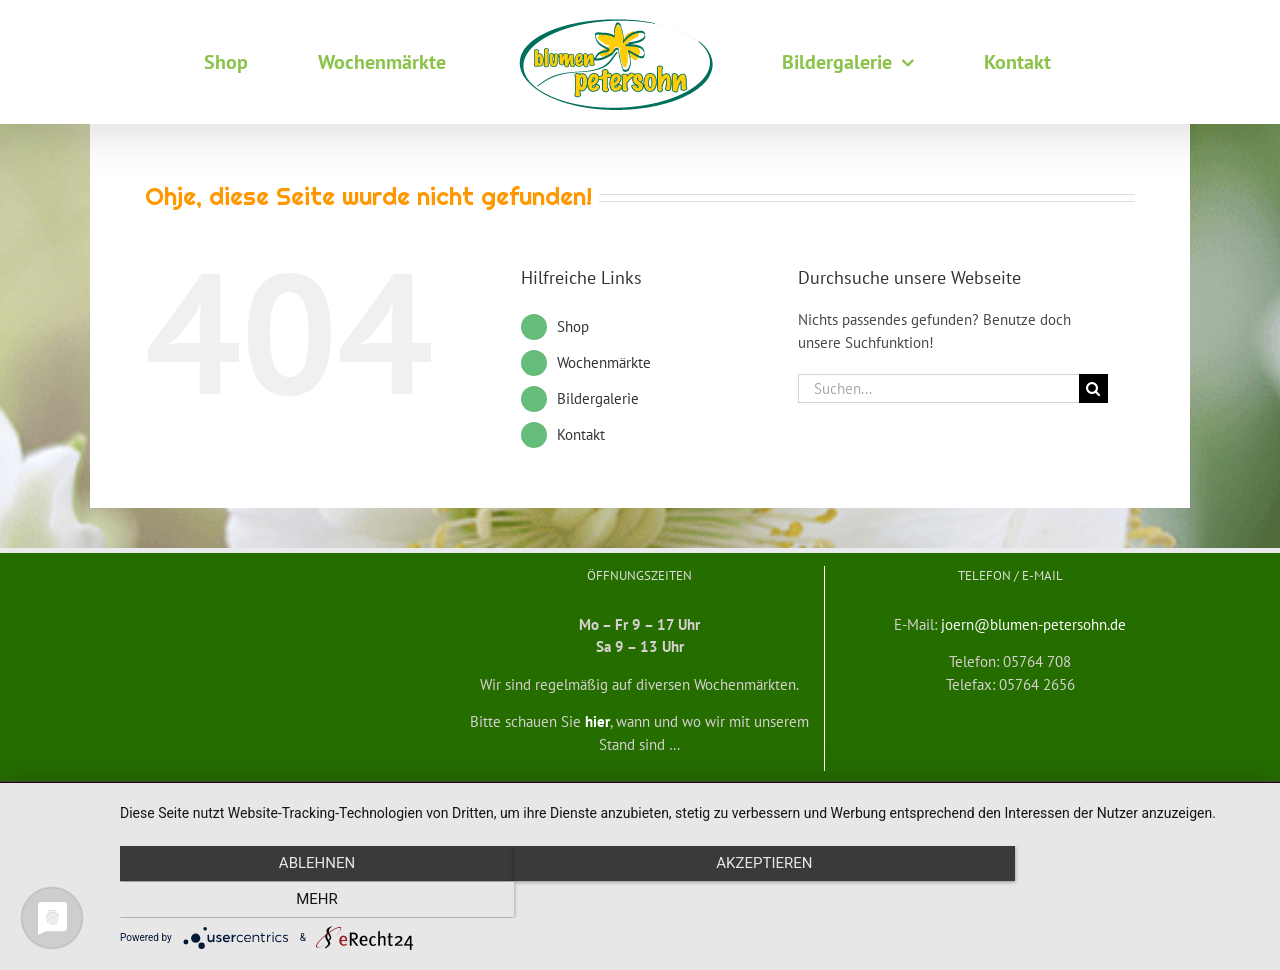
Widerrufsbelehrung (495, 798)
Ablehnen (291, 901)
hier (597, 721)
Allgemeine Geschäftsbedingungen (347, 798)
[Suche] (1093, 388)
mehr (1089, 901)
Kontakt (581, 434)
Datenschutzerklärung (902, 798)
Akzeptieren (690, 901)
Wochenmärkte (604, 362)
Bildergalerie (598, 398)
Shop (573, 326)
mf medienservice (792, 798)
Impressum (994, 798)
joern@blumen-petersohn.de (1033, 624)
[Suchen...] (938, 388)
